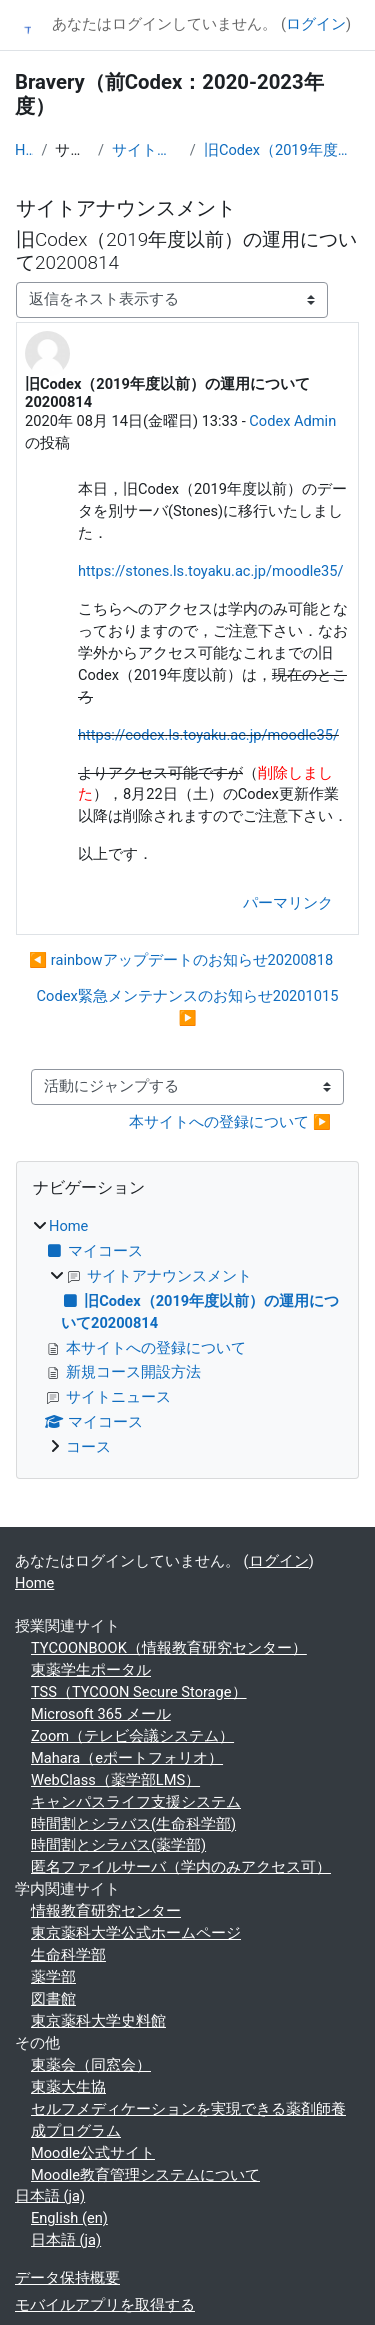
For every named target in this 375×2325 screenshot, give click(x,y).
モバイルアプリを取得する (105, 2305)
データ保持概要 (67, 2278)
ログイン (316, 24)
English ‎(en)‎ (69, 2218)
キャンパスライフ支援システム (136, 1802)
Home (24, 150)
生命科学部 (68, 1955)
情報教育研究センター (106, 1911)
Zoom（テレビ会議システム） (132, 1736)
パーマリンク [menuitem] (288, 903)
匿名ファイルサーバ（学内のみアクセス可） (181, 1867)
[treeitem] (187, 1337)
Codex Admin (292, 421)
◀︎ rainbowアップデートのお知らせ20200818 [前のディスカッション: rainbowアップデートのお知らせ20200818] (181, 960)
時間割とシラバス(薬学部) (118, 1845)
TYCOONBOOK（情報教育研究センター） (169, 1648)
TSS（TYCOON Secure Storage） (139, 1692)
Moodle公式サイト (93, 2153)
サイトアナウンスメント (147, 150)
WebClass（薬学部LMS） (115, 1780)
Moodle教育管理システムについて (145, 2175)
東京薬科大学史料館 (98, 2021)
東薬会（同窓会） (91, 2065)
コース (88, 1447)
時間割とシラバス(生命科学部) (133, 1824)
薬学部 (53, 1977)
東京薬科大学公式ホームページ (136, 1933)
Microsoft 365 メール (101, 1714)
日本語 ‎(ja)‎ (50, 2196)
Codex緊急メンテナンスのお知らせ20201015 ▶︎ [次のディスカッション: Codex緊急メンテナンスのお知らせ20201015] (188, 1007)
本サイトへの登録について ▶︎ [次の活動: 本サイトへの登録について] (230, 1122)
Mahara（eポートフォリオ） (127, 1758)
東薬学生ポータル (91, 1670)
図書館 (53, 1999)
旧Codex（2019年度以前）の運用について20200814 (282, 150)
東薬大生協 (68, 2087)
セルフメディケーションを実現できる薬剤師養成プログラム (188, 2120)
